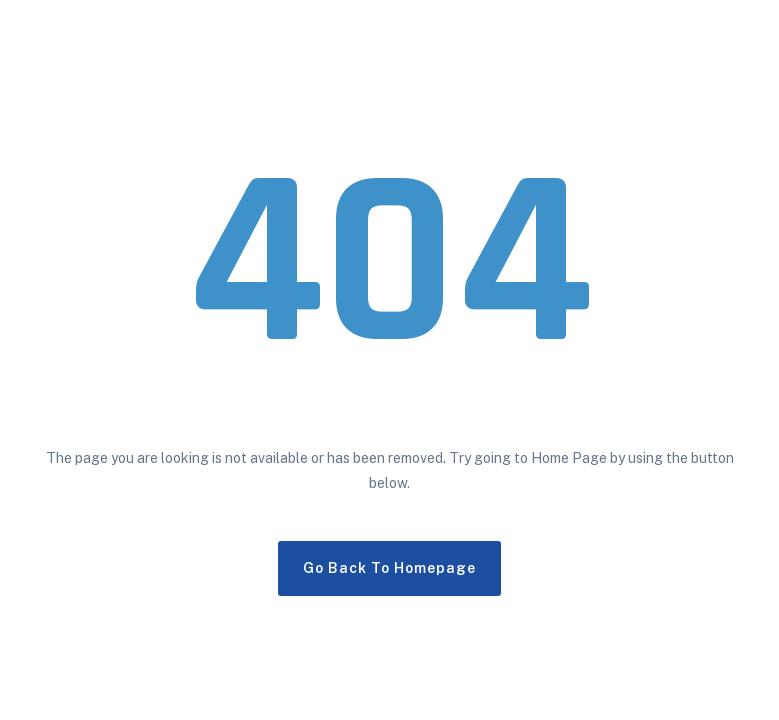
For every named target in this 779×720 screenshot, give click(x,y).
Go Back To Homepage (389, 568)
